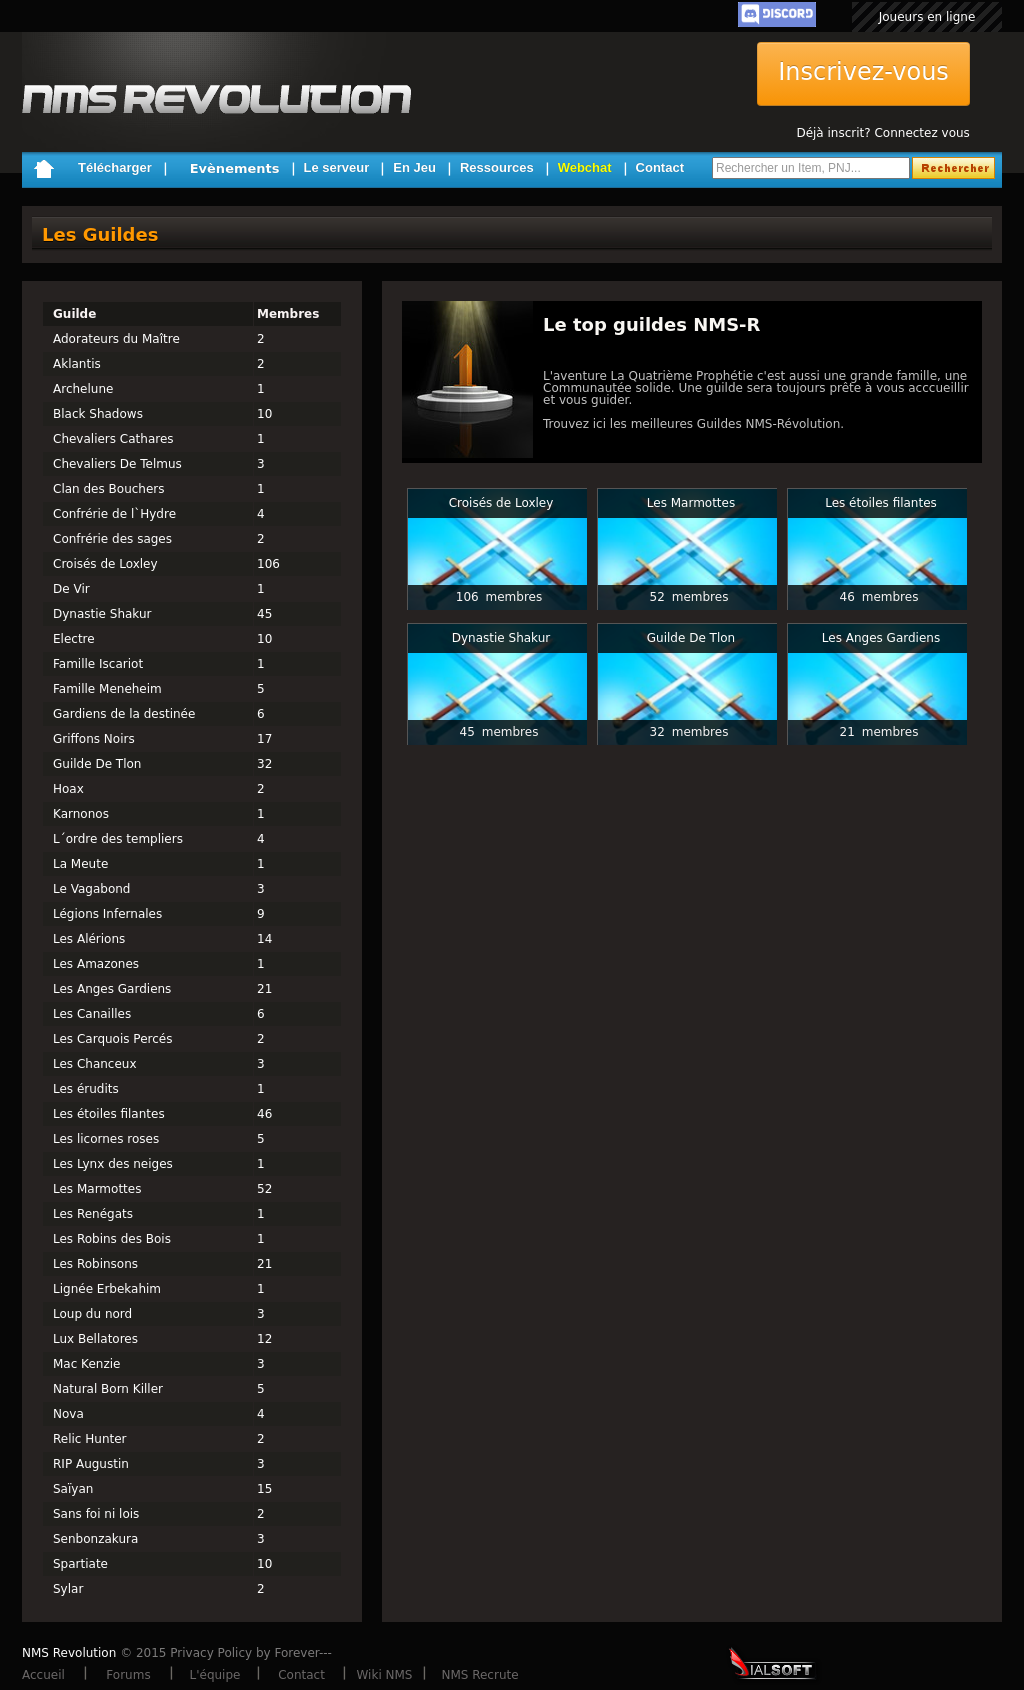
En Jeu (414, 167)
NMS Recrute (479, 1675)
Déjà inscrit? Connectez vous (882, 133)
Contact (660, 167)
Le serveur (337, 167)
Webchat (585, 167)
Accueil (43, 1675)
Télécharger (115, 167)
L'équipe (215, 1675)
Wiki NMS (385, 1675)
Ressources (497, 167)
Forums (128, 1675)
